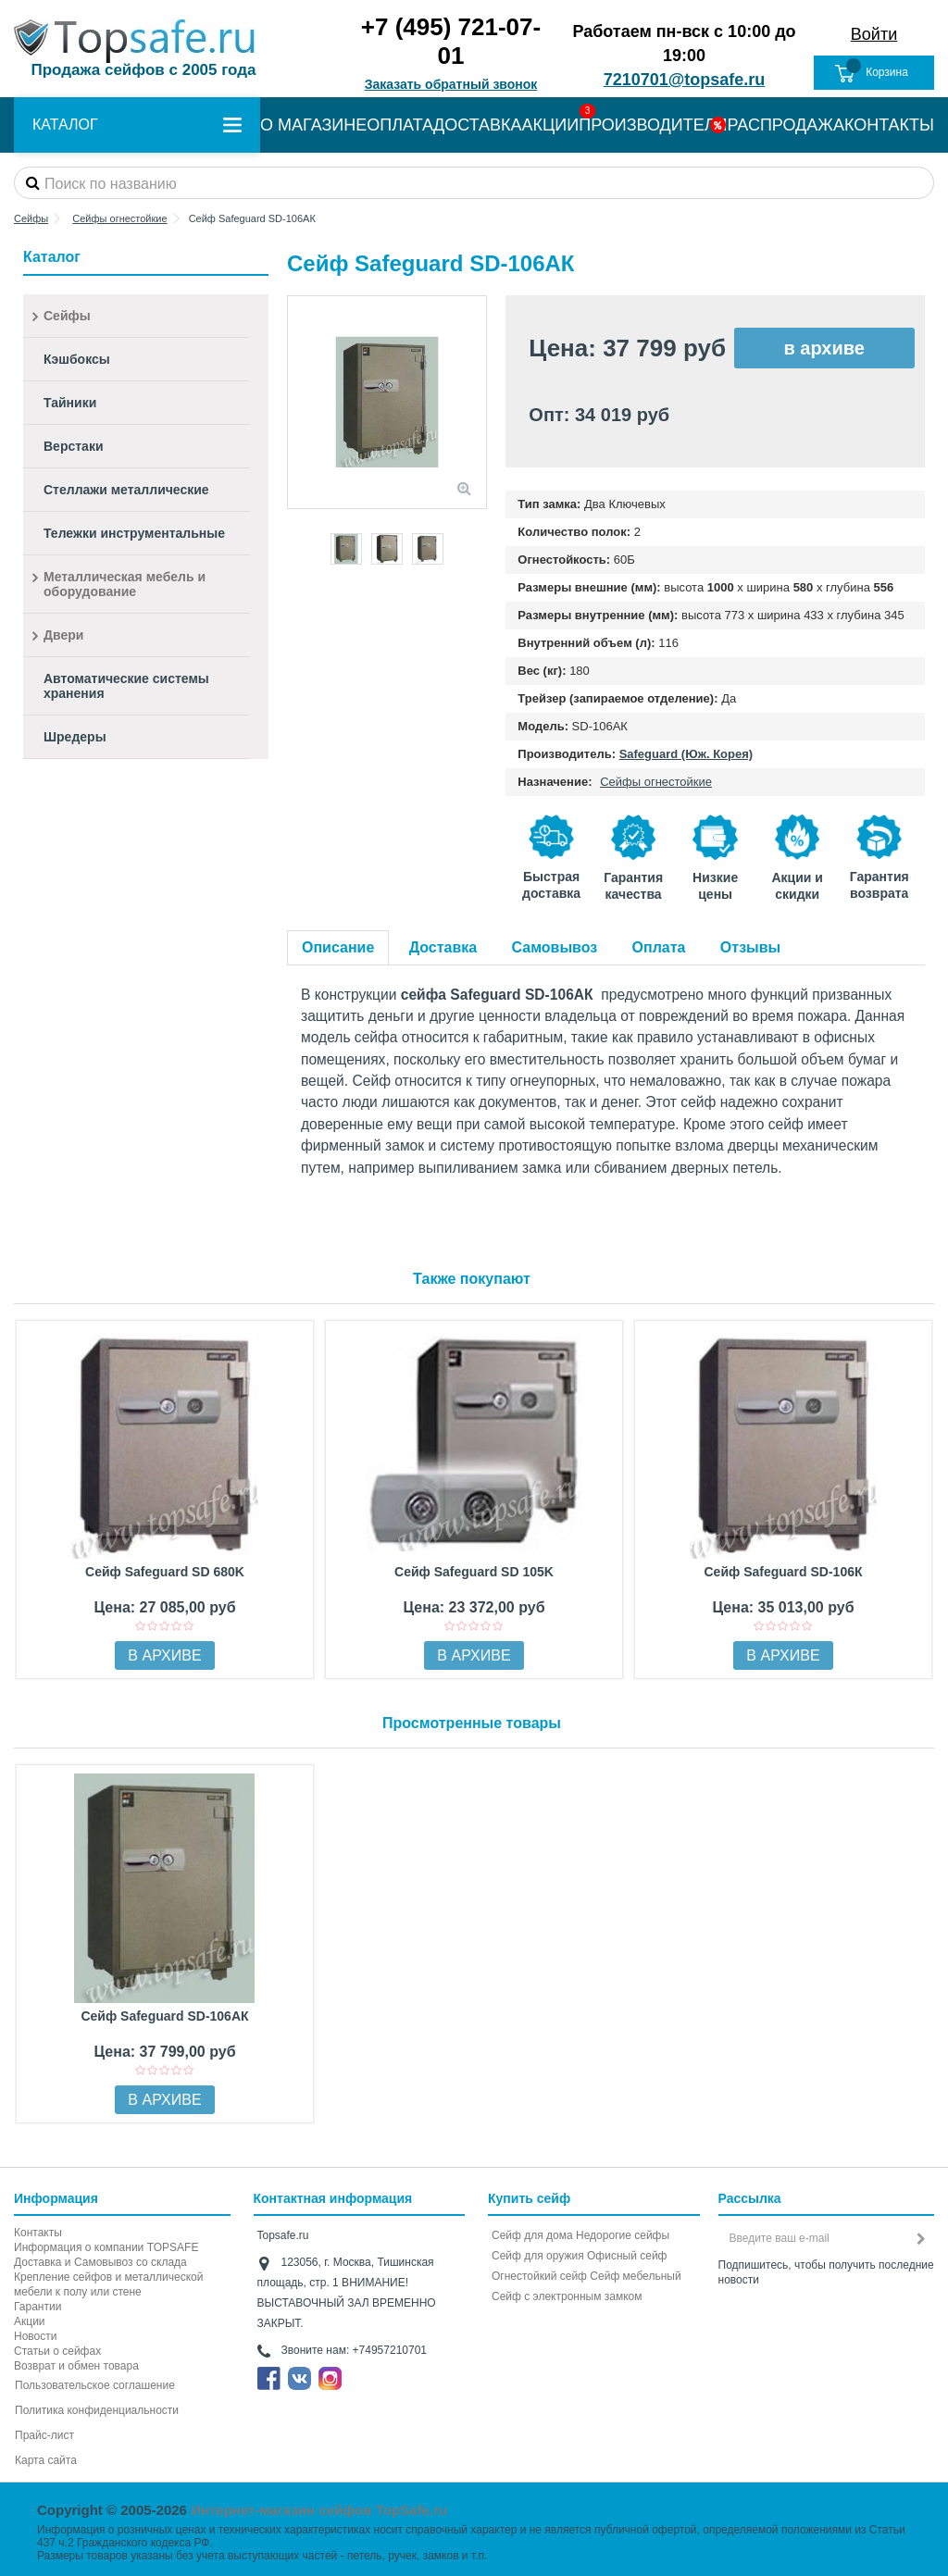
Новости (35, 2336)
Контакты (38, 2232)
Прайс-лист (44, 2435)
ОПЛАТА (400, 125)
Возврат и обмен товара (76, 2365)
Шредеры (75, 736)
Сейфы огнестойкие (656, 782)
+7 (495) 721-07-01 (451, 41)
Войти (874, 34)
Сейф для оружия (538, 2255)
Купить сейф (529, 2198)
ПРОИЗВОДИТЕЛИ (653, 125)
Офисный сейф (627, 2255)
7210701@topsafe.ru (685, 79)
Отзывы (750, 947)
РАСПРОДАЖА (786, 125)
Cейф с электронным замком (567, 2296)
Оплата (659, 947)
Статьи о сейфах (57, 2351)
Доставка (443, 947)
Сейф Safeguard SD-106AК (164, 2016)
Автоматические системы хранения (126, 686)
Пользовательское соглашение (95, 2385)
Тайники (70, 402)
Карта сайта (46, 2460)
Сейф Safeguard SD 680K (164, 1571)
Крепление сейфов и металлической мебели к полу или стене (108, 2284)
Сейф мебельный (635, 2276)
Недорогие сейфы (622, 2235)
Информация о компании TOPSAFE (106, 2247)
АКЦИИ (551, 125)
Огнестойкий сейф (539, 2276)
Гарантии (37, 2306)
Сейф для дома (532, 2235)
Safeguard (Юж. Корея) (686, 754)
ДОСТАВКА (477, 125)
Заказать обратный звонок (451, 84)
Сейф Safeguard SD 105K (474, 1571)
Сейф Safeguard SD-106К (783, 1571)
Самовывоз (555, 947)
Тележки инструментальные (134, 533)
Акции (29, 2321)
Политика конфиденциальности (97, 2410)
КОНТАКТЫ (889, 125)
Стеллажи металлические (126, 489)
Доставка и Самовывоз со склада (100, 2262)
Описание (338, 947)
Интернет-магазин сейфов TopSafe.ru (319, 2510)
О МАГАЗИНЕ (313, 125)
